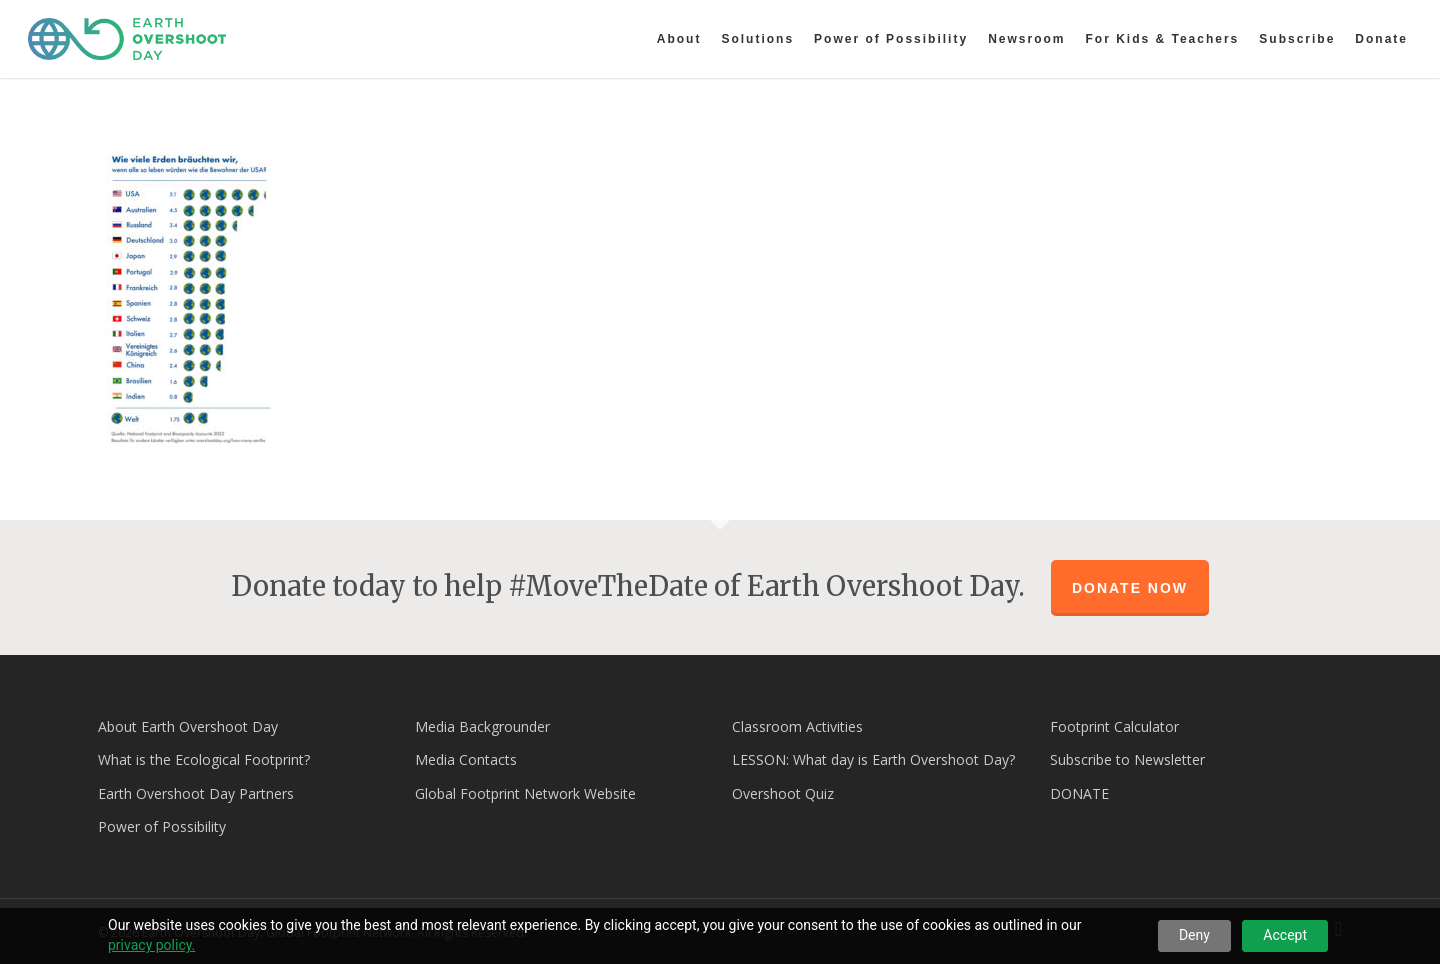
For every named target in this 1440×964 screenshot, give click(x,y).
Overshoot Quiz (783, 793)
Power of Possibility (162, 826)
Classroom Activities (797, 726)
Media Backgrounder (482, 726)
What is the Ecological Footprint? (204, 759)
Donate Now (1130, 588)
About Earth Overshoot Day (188, 726)
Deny (1194, 935)
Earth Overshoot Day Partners (196, 793)
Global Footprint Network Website (525, 793)
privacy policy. (151, 945)
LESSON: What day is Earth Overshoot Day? (873, 759)
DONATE (1079, 793)
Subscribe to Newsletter (1127, 759)
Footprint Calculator (1114, 726)
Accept (1285, 935)
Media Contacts (466, 759)
